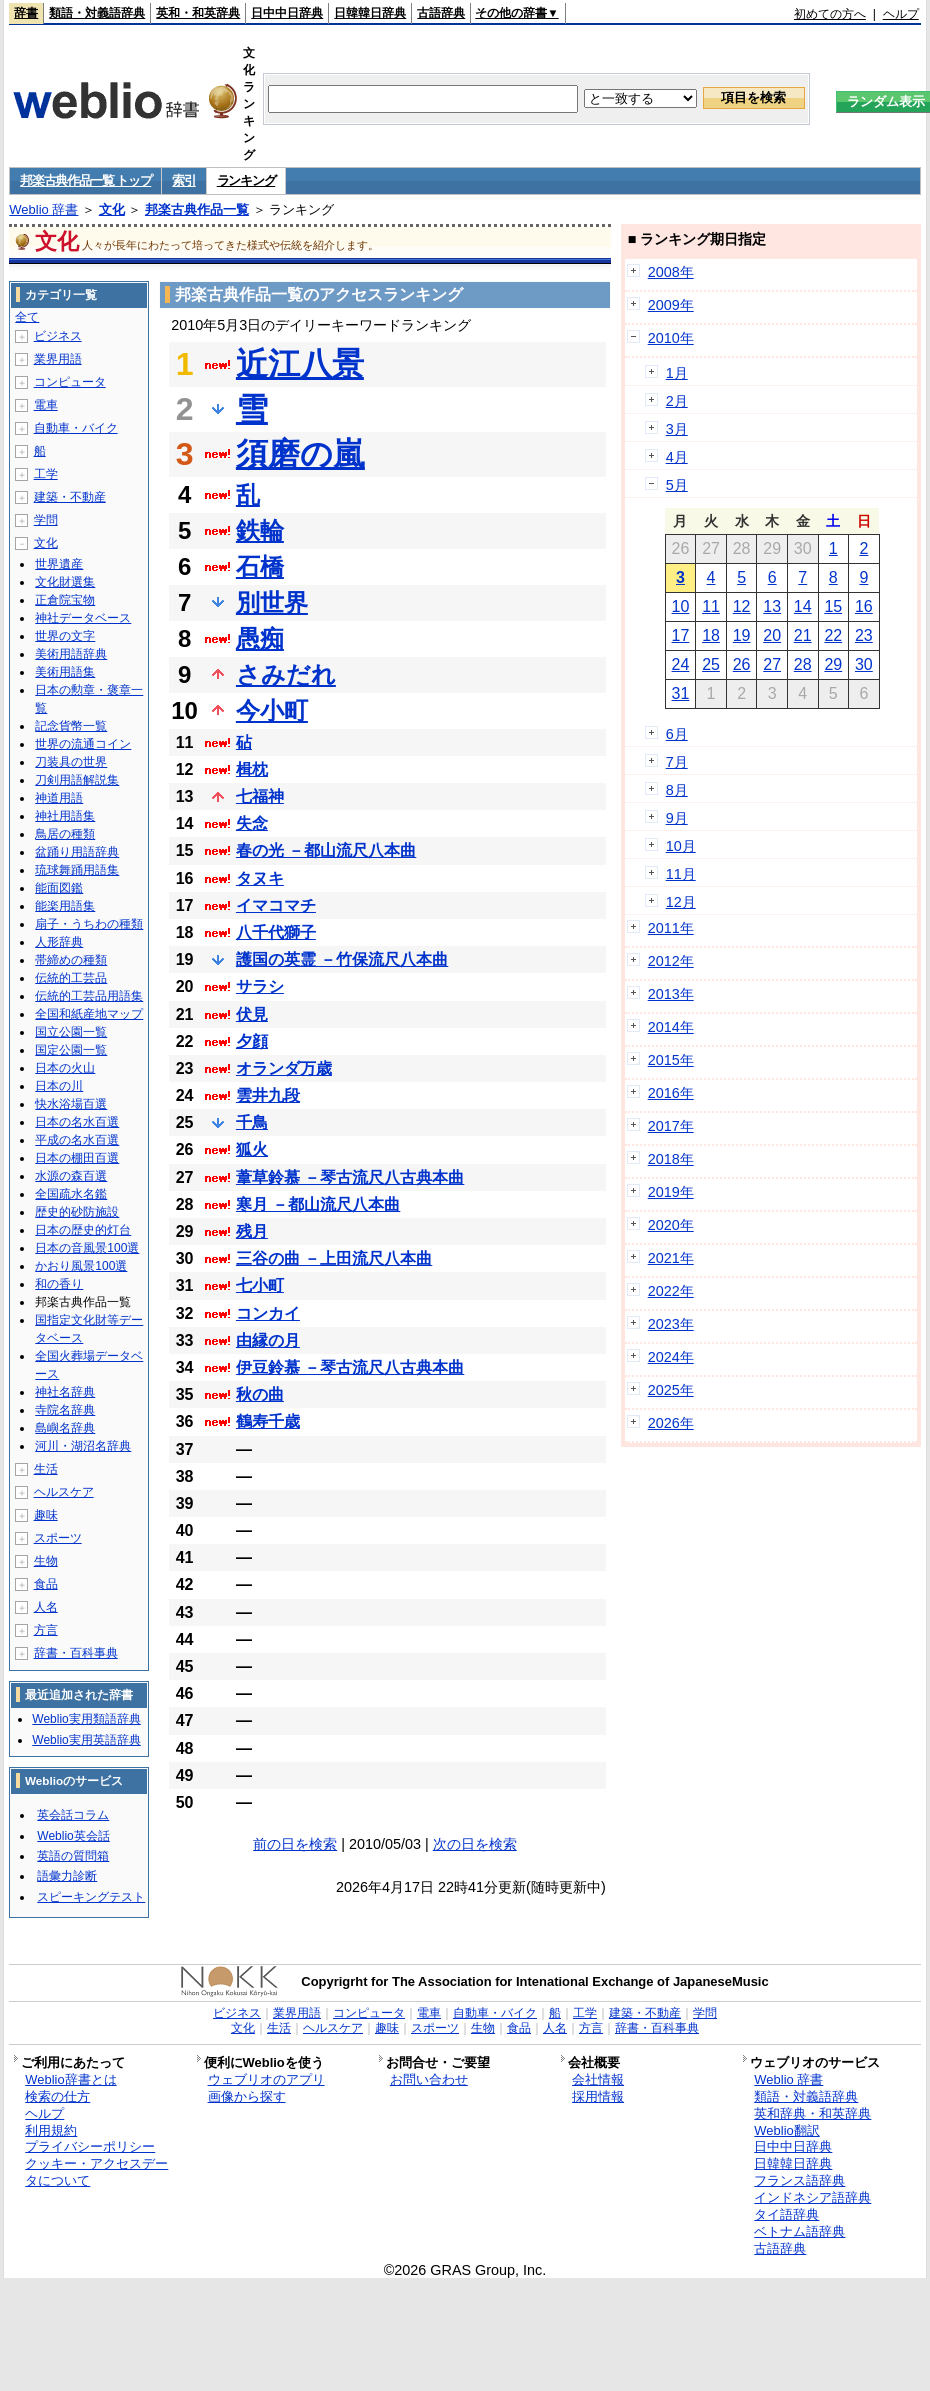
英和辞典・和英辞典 (812, 2113)
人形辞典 (59, 942)
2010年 (671, 338)
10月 (681, 846)
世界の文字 (65, 636)
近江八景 (300, 364)
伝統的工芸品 (71, 978)
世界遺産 (59, 564)
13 (772, 606)
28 (803, 664)
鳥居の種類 (65, 834)
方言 (46, 1630)
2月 (677, 401)
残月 (252, 1231)
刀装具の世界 (71, 762)
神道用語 (59, 798)
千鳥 (252, 1122)
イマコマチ (276, 905)
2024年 (671, 1357)
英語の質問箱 (73, 1856)
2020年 (671, 1225)
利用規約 (51, 2130)
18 (711, 635)
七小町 (260, 1285)
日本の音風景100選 (87, 1248)
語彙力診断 (67, 1876)
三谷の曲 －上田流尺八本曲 (334, 1258)
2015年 (671, 1060)
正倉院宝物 (65, 600)
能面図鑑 (59, 888)
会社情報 (598, 2079)
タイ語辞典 (786, 2214)
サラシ (260, 986)
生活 (46, 1469)
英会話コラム (73, 1815)
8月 (677, 790)
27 (772, 664)
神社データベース (83, 618)
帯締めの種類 (71, 960)
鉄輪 (260, 530)
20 (772, 635)
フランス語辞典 (799, 2180)
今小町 (272, 710)
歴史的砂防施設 (77, 1212)
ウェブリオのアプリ (266, 2079)
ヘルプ (901, 14)
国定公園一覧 (71, 1050)
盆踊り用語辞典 (77, 852)
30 (864, 664)
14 (803, 606)
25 (711, 664)
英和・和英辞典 (198, 13)
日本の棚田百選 (77, 1158)
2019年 (671, 1192)
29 (833, 664)
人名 (46, 1607)
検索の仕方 (57, 2096)
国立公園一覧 (71, 1032)
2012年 (671, 961)
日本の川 (59, 1086)
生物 (46, 1561)
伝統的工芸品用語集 (89, 996)
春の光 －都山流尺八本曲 (326, 850)
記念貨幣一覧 (71, 726)
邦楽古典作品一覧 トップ (85, 180)
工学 (46, 474)
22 (833, 635)
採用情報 (598, 2096)
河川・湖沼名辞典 (83, 1446)
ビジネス (58, 336)
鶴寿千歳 (268, 1421)
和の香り (59, 1284)
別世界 (272, 602)
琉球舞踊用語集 (77, 870)
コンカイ (268, 1313)
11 (711, 606)
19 (742, 635)
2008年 (671, 272)
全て (27, 317)
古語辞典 (441, 13)
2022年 (671, 1291)
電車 (46, 405)
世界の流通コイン (83, 744)
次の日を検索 (475, 1844)
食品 (46, 1584)
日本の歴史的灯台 (83, 1230)
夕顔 (252, 1041)
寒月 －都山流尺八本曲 (318, 1204)
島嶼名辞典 (65, 1428)
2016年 (671, 1093)
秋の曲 (260, 1394)
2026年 (671, 1423)
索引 (183, 180)
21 (803, 635)
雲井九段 (268, 1095)
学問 (46, 520)
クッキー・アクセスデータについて (96, 2172)
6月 (677, 734)
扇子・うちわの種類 (89, 924)
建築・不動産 (70, 497)
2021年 (671, 1258)
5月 (677, 485)
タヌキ (260, 878)
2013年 (671, 994)
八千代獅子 (276, 932)
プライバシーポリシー (90, 2146)
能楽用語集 (65, 906)
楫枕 (252, 769)
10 (681, 606)
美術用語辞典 (71, 654)
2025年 (671, 1390)
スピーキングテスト (91, 1897)
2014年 (671, 1027)
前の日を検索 (295, 1844)
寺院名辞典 (65, 1410)
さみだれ (286, 674)
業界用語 (58, 359)
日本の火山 (65, 1068)
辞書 (26, 13)
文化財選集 (65, 582)
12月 (681, 902)
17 (681, 635)
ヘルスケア (64, 1492)
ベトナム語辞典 (799, 2231)
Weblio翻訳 (786, 2130)
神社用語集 (65, 816)
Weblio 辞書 (43, 209)
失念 (252, 823)
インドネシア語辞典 (812, 2197)
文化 (112, 209)
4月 (677, 457)
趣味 (46, 1515)
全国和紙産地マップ (89, 1014)
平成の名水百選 (77, 1140)
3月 (677, 429)
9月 (677, 818)
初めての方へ (830, 14)
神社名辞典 (65, 1392)
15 (833, 606)
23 (864, 635)
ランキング (246, 180)
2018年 (671, 1159)
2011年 (671, 928)
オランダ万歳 (284, 1068)
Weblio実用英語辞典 (86, 1740)
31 (681, 693)
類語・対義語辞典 (97, 13)
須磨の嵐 (300, 454)
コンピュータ (70, 382)
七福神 (260, 796)
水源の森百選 (71, 1176)
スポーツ (58, 1538)
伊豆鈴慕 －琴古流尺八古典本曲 (350, 1367)
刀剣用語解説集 (77, 780)
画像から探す (247, 2096)
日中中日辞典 (287, 13)
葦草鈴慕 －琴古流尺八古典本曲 (350, 1177)
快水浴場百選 (71, 1104)
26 (742, 664)
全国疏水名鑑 (71, 1194)
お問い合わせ (429, 2079)
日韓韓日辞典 (370, 13)
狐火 (252, 1149)
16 (864, 606)
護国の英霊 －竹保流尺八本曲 (342, 959)
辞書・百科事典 (76, 1653)
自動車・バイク (76, 428)
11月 (681, 874)
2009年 (671, 305)
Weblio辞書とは (70, 2079)
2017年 (671, 1126)
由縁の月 (268, 1340)
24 (681, 664)
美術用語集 (65, 672)
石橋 (260, 566)
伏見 (252, 1014)
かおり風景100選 (81, 1266)
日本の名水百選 (77, 1122)
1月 (677, 373)
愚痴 (260, 638)
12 (742, 606)
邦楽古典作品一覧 (197, 209)
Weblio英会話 (73, 1836)
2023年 (671, 1324)
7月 (677, 762)
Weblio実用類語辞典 (86, 1719)
